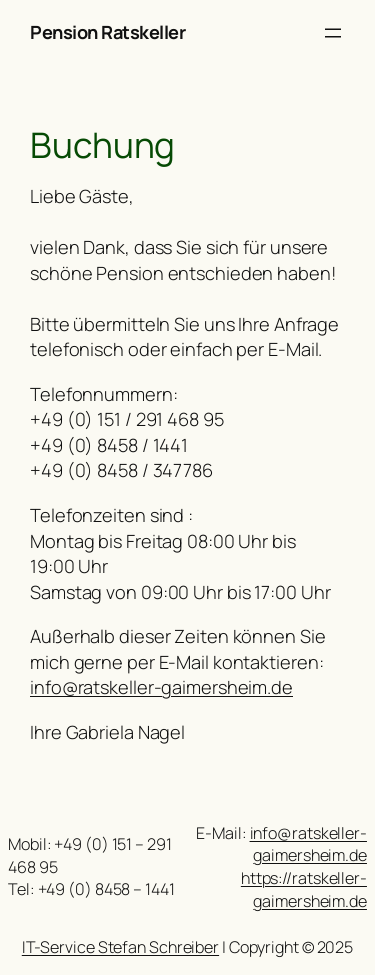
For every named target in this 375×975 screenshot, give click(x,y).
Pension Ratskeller (107, 32)
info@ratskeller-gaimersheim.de (161, 687)
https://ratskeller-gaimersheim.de (304, 889)
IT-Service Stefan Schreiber (120, 947)
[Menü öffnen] (333, 33)
